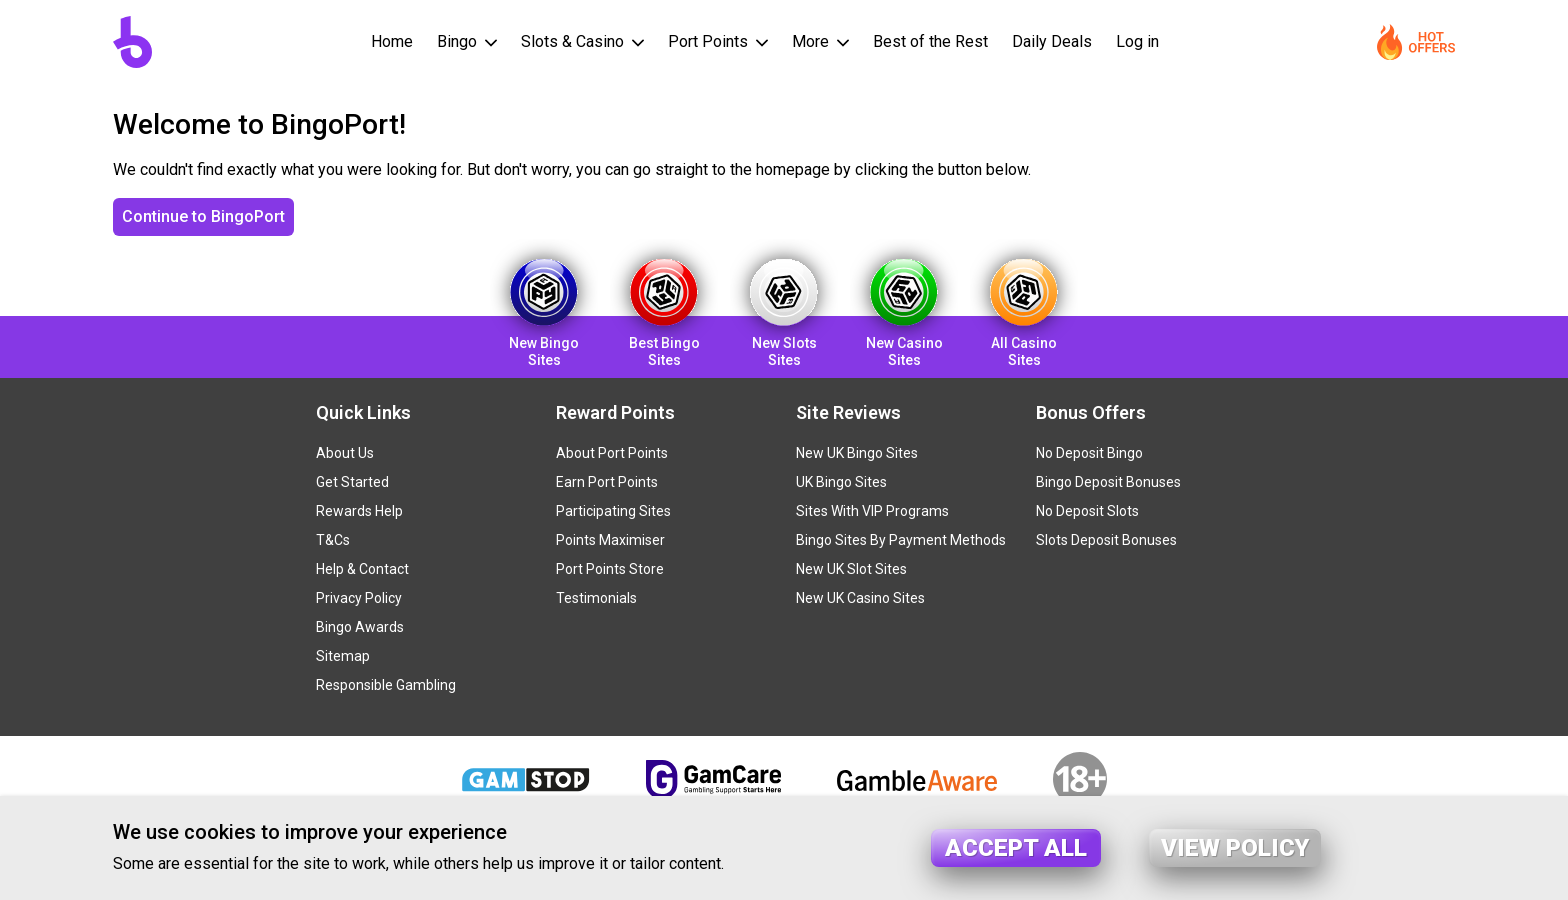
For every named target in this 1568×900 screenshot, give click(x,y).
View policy (1235, 848)
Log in (1137, 41)
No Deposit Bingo (1089, 453)
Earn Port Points (607, 482)
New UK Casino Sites (860, 598)
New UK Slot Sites (851, 569)
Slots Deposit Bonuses (1106, 540)
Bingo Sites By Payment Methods (901, 540)
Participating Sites (613, 511)
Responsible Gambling (386, 685)
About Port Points (612, 453)
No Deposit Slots (1087, 511)
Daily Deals (1052, 41)
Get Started (352, 482)
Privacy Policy (359, 598)
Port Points (710, 41)
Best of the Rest (930, 41)
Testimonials (596, 598)
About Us (345, 453)
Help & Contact (362, 569)
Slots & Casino (574, 41)
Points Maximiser (610, 540)
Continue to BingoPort (203, 216)
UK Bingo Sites (841, 482)
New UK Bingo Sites (857, 453)
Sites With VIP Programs (872, 511)
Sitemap (343, 656)
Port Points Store (610, 569)
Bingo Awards (360, 627)
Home (392, 41)
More (812, 41)
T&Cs (333, 540)
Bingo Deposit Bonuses (1108, 482)
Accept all (1016, 848)
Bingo (459, 41)
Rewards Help (359, 511)
